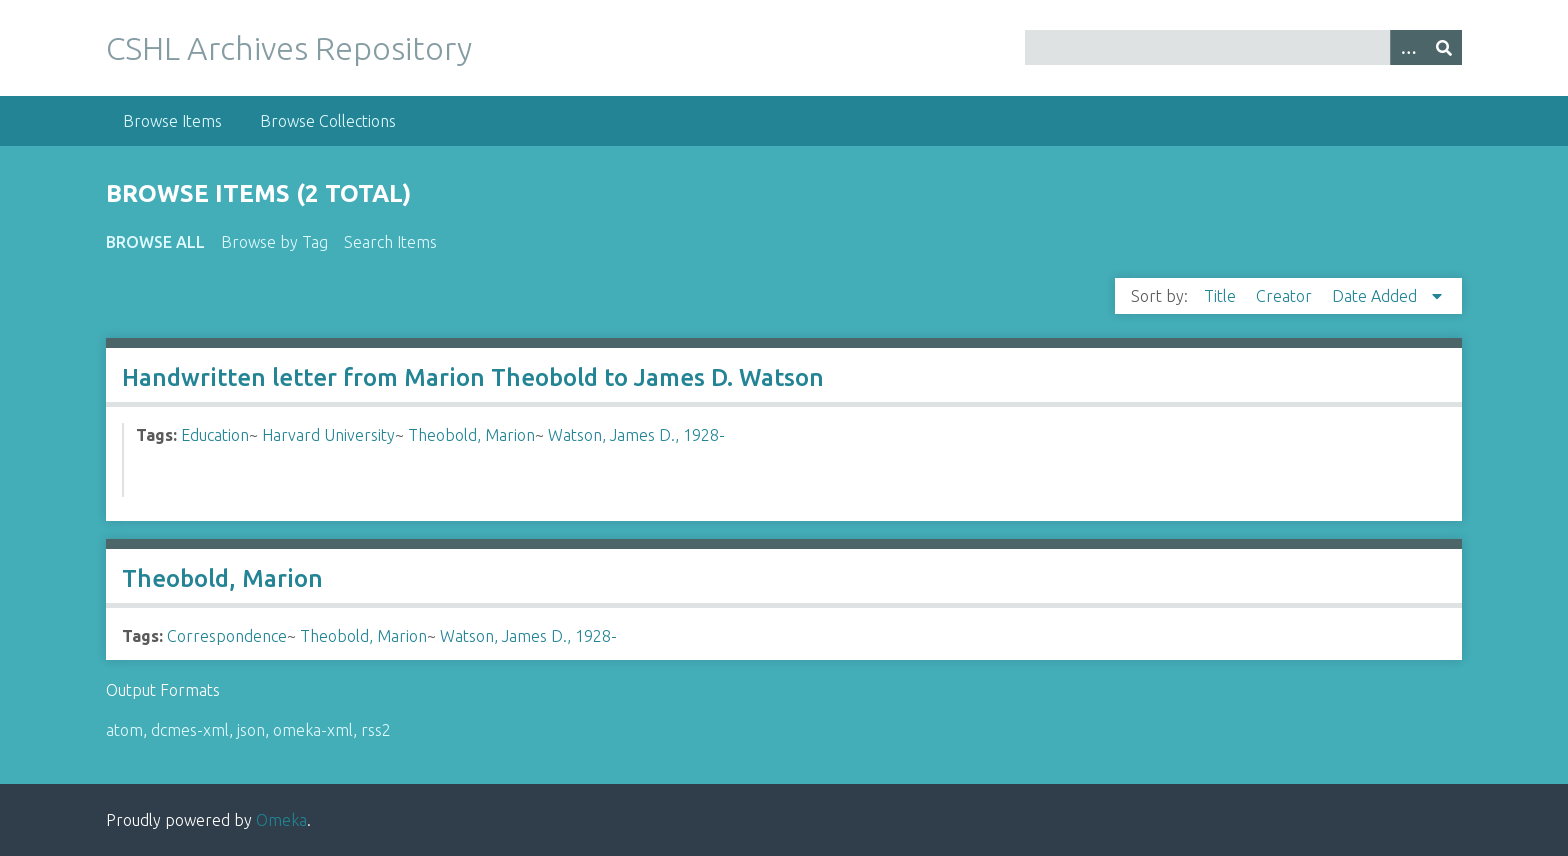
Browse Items (172, 121)
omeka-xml (313, 730)
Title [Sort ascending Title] (1222, 296)
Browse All (155, 242)
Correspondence (227, 636)
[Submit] (1444, 47)
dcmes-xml (190, 730)
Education (215, 435)
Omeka (281, 820)
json (251, 730)
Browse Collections (328, 121)
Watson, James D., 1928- (636, 435)
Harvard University (328, 435)
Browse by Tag (274, 242)
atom (124, 730)
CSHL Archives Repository (289, 48)
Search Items (390, 242)
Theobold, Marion (471, 435)
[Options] (1408, 47)
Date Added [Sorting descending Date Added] (1376, 296)
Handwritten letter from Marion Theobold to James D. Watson (473, 377)
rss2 (376, 730)
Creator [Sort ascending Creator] (1286, 296)
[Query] (1243, 47)
